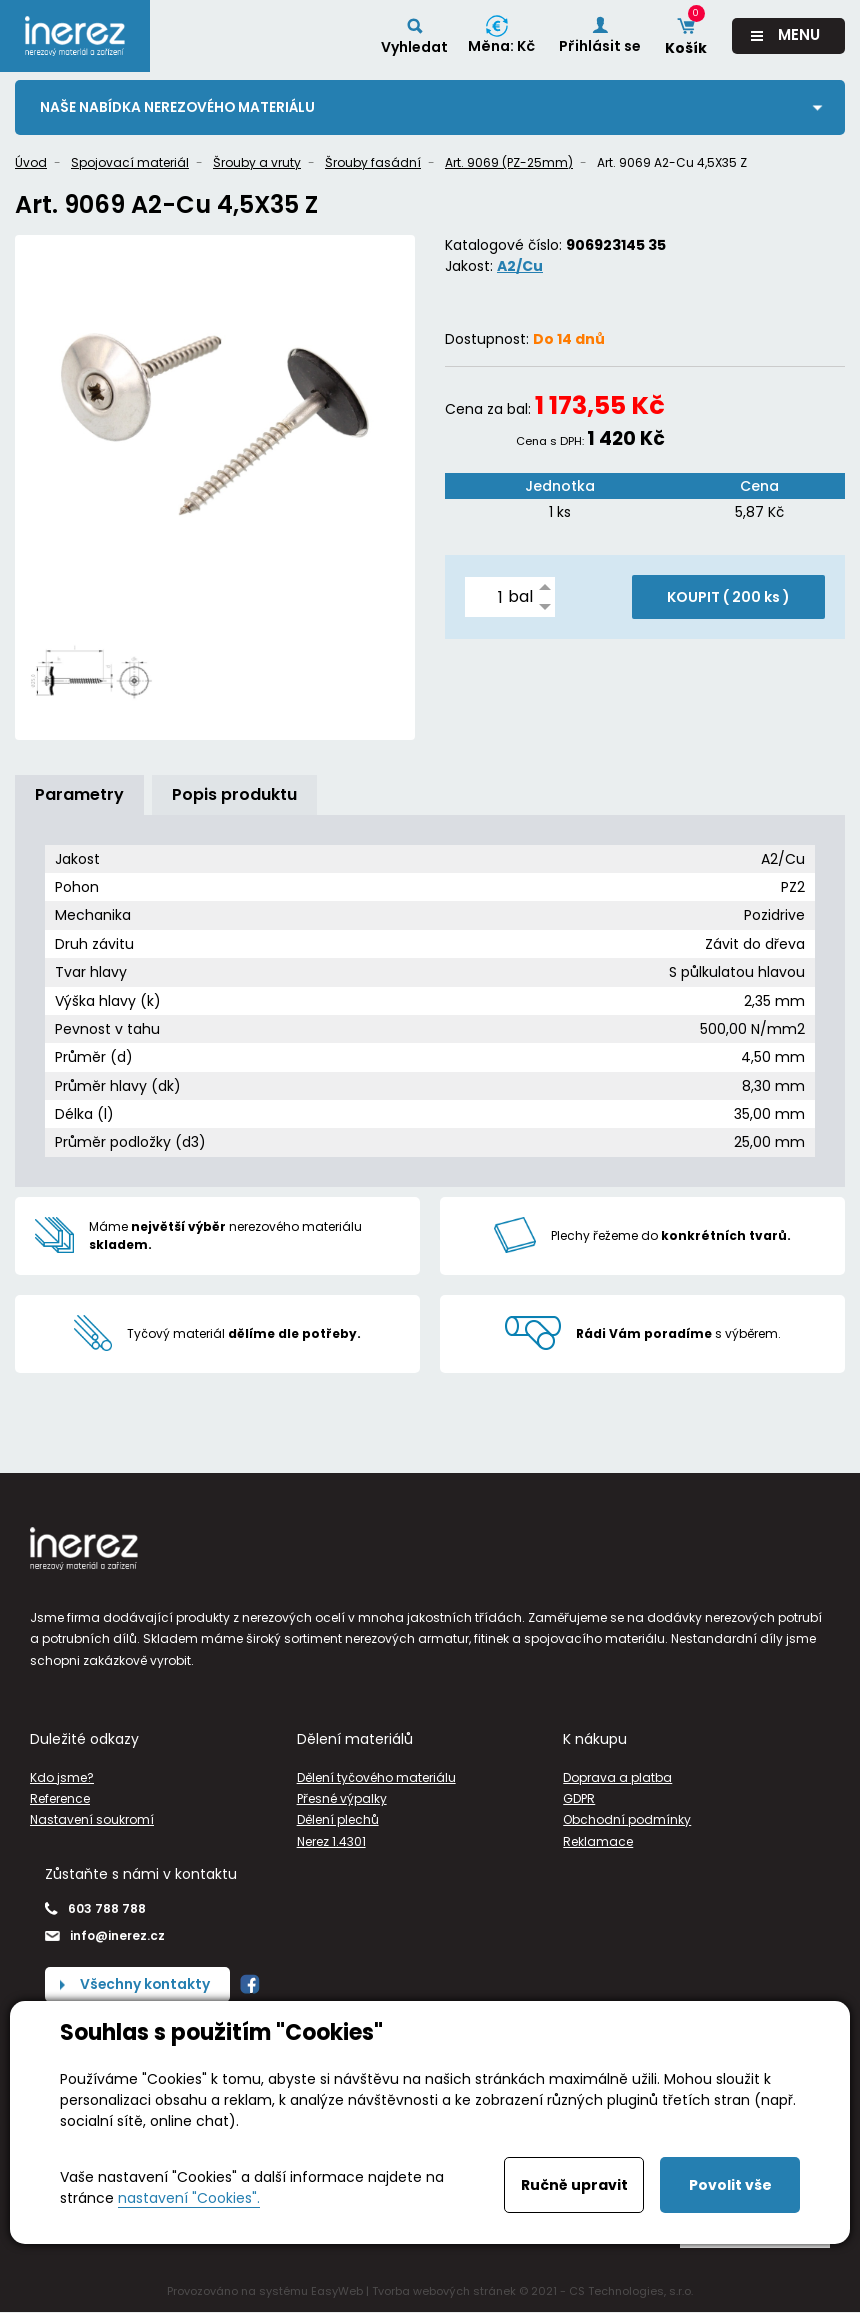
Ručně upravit (574, 2185)
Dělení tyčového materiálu (376, 1777)
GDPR (579, 1798)
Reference (60, 1798)
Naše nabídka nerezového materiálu (180, 107)
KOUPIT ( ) (728, 598)
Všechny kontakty (146, 1984)
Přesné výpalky (342, 1798)
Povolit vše (730, 2185)
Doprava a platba (617, 1777)
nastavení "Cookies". (189, 2198)
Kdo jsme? (62, 1777)
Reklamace (598, 1841)
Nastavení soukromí (92, 1820)
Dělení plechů (338, 1820)
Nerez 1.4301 (331, 1841)
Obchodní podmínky (627, 1820)
